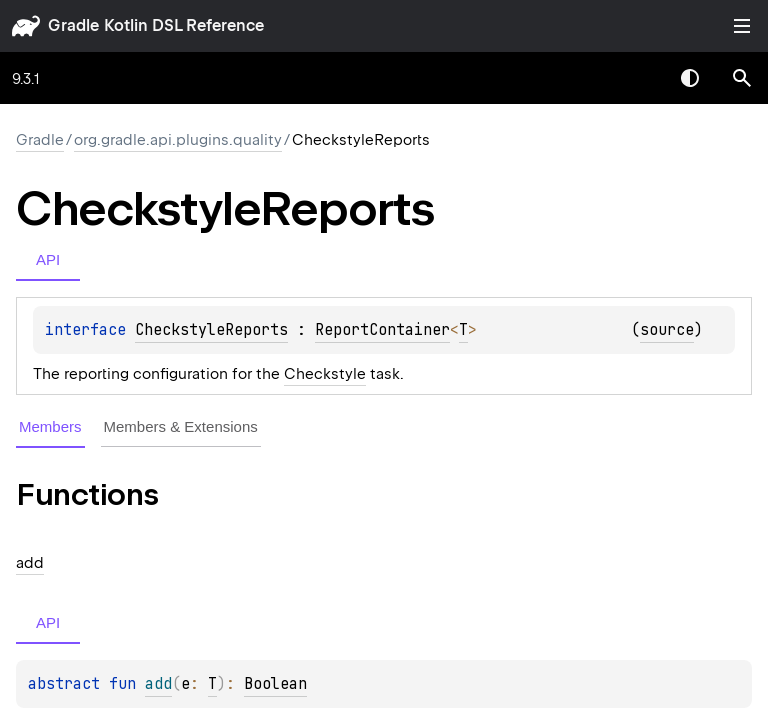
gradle (73, 25)
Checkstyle (325, 374)
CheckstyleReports (211, 330)
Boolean (275, 684)
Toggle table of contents (742, 26)
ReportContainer (382, 330)
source (667, 330)
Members (50, 426)
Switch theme (690, 78)
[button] (742, 78)
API (48, 259)
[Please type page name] (742, 78)
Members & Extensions (181, 426)
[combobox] (638, 78)
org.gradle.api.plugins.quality (178, 140)
